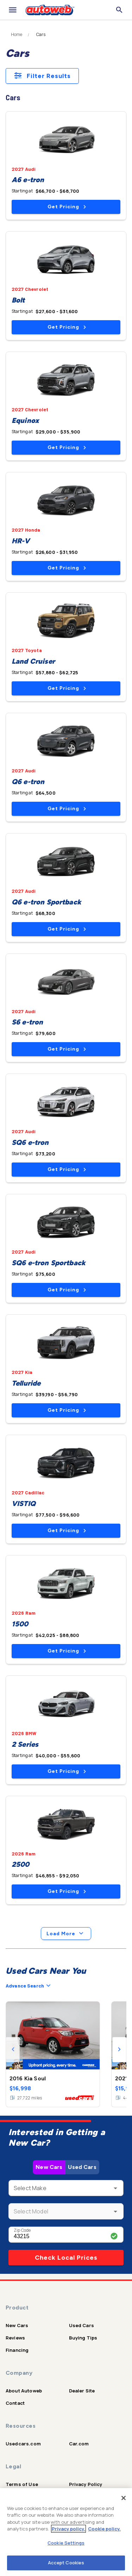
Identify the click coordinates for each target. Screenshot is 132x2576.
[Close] (123, 2498)
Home (17, 34)
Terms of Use (22, 2484)
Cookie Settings (66, 2543)
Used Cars (82, 2167)
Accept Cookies (66, 2562)
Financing (17, 2350)
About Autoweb (24, 2390)
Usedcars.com (23, 2443)
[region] (66, 2532)
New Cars (49, 2167)
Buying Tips (83, 2338)
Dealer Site (82, 2390)
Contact (15, 2403)
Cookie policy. (104, 2529)
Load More (66, 1933)
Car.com (79, 2443)
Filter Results (42, 76)
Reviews (15, 2338)
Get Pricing (67, 207)
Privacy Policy (85, 2484)
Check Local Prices (66, 2257)
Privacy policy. (68, 2529)
